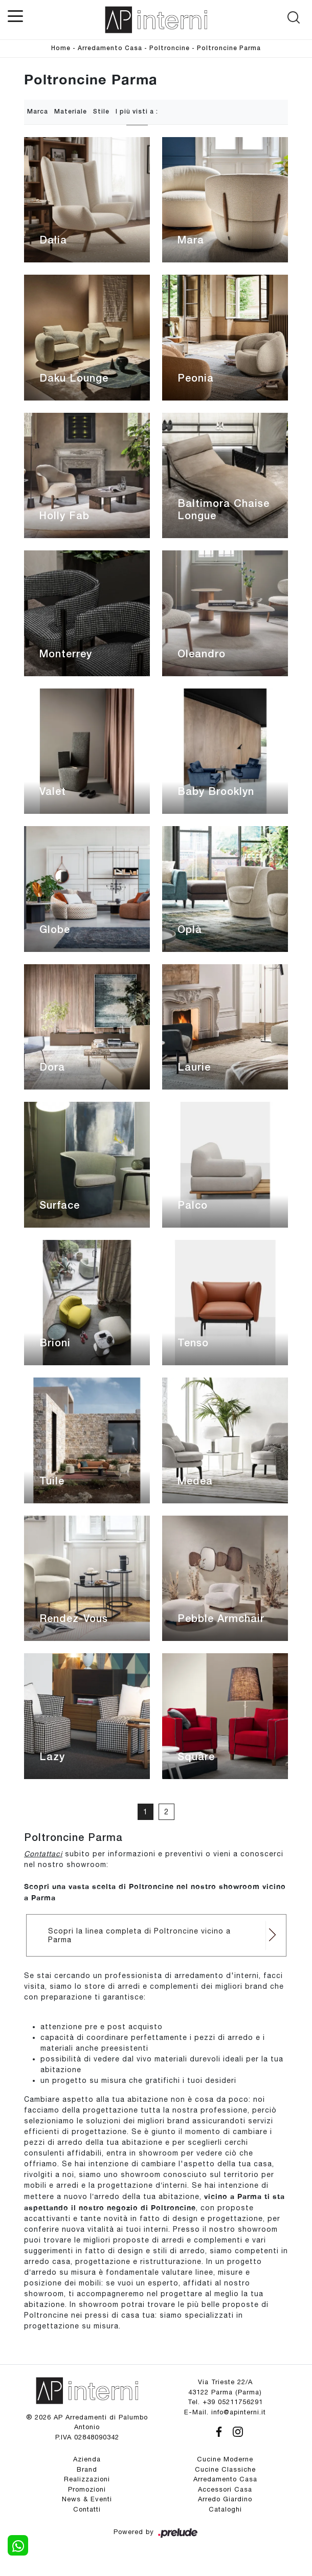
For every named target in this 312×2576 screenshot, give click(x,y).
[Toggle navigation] (15, 15)
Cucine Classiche (225, 2469)
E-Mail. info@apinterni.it (225, 2412)
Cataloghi (225, 2509)
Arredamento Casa (110, 48)
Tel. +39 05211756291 (225, 2402)
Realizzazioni (87, 2479)
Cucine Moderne (225, 2459)
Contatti (87, 2509)
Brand (87, 2469)
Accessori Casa (225, 2489)
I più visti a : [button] (137, 112)
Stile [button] (101, 112)
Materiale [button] (70, 112)
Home (61, 48)
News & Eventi (87, 2499)
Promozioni (87, 2489)
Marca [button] (37, 112)
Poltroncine (169, 48)
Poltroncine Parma (229, 48)
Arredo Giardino (225, 2499)
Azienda (87, 2459)
